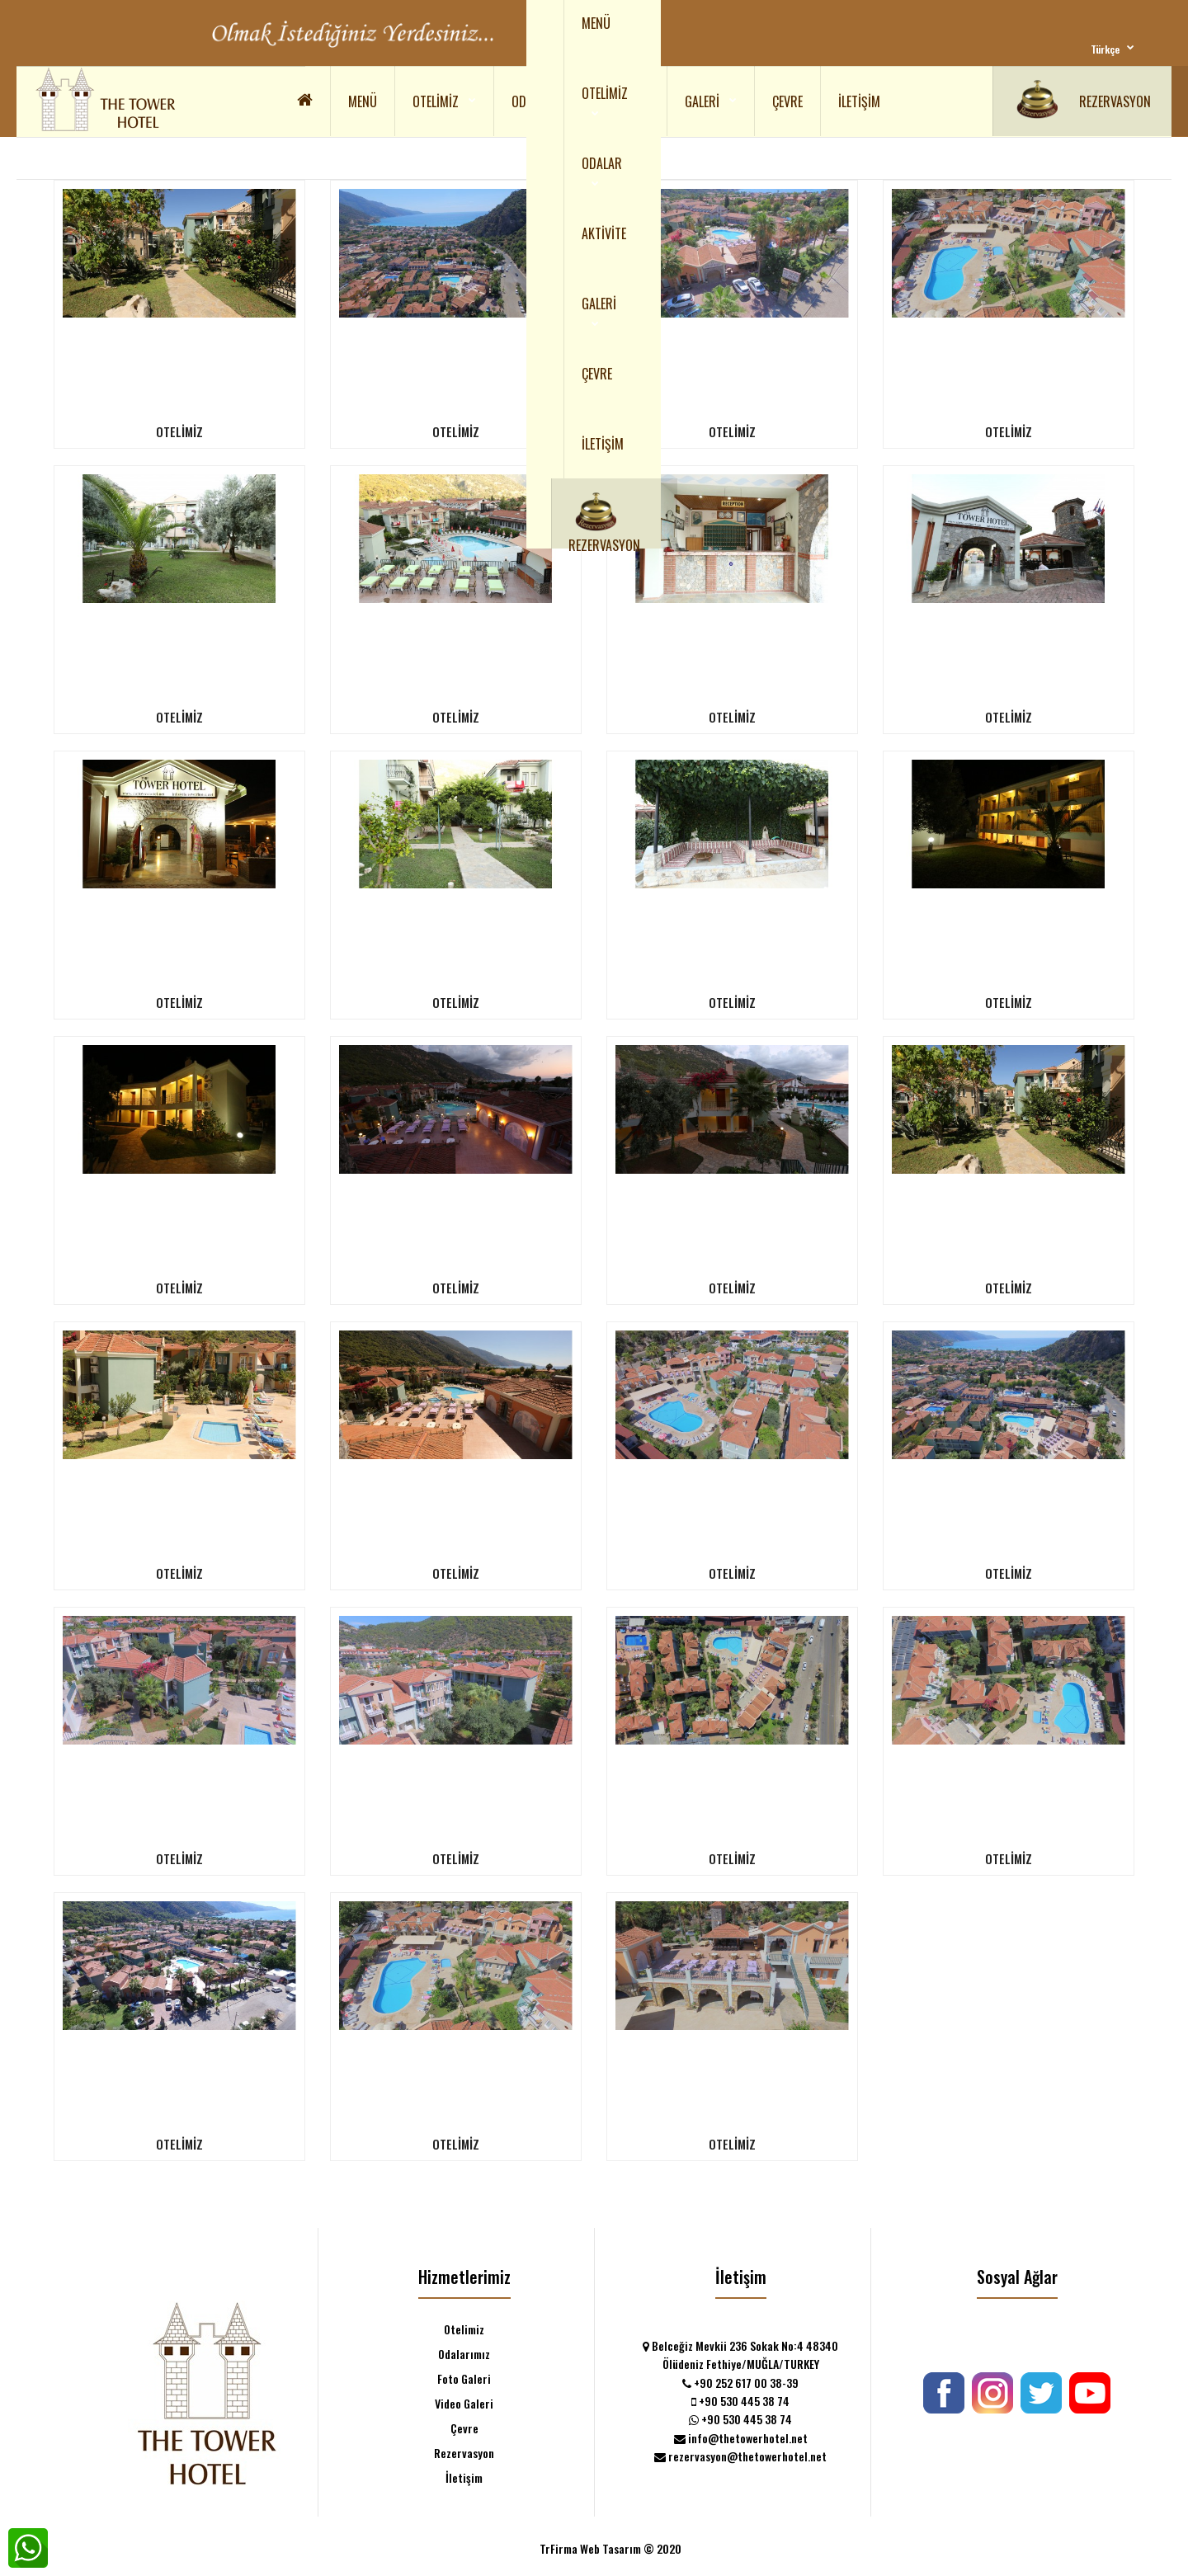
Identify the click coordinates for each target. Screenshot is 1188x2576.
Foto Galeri (464, 2378)
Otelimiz (464, 2329)
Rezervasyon (464, 2452)
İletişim (464, 2477)
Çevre (464, 2428)
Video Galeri (464, 2403)
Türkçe (1105, 49)
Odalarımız (464, 2353)
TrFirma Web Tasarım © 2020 (610, 2548)
